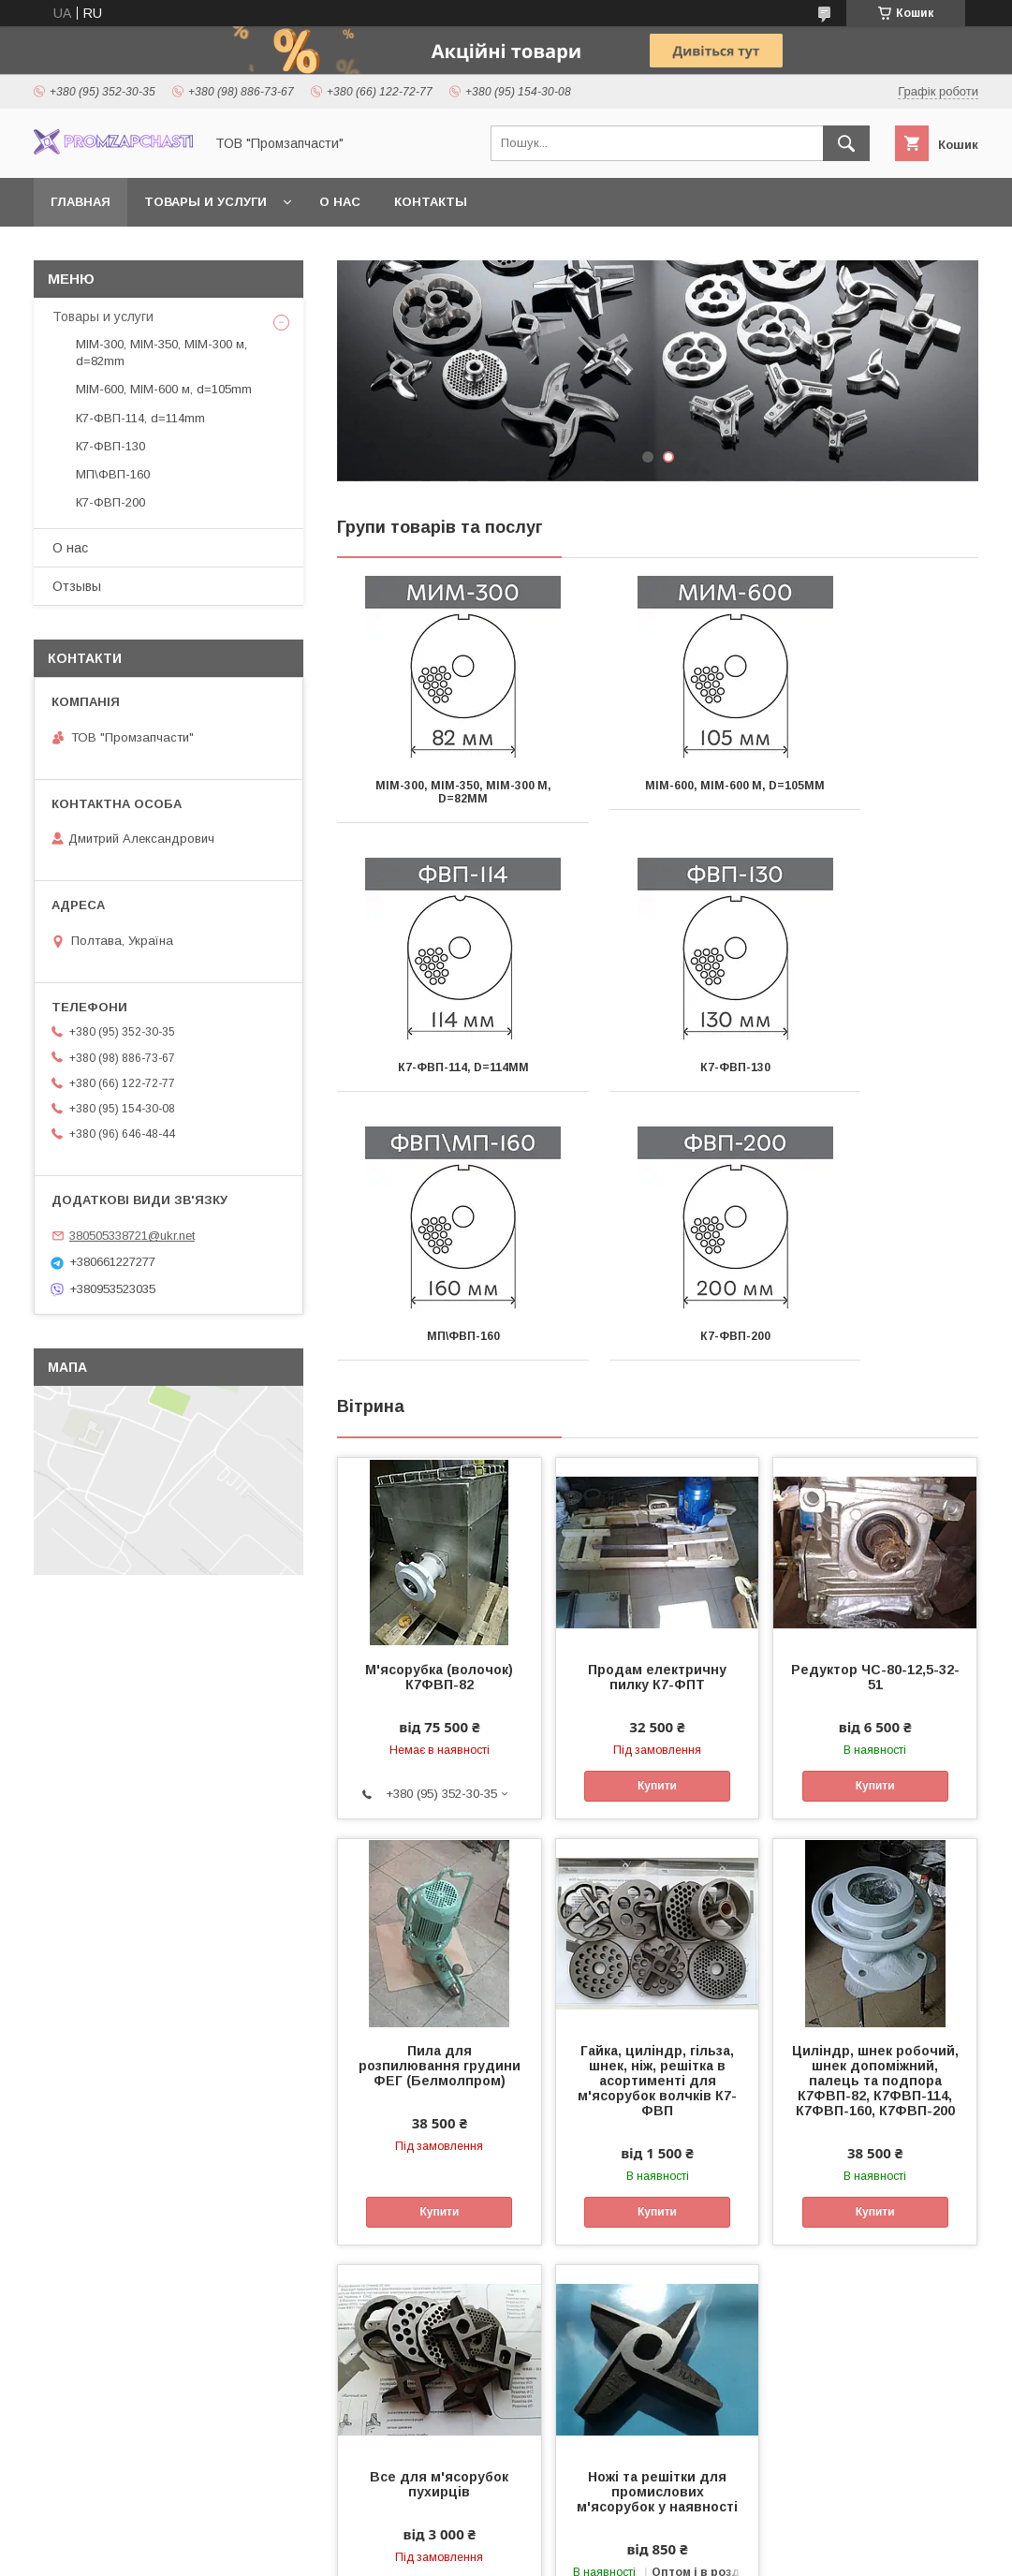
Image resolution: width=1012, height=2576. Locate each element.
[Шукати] (846, 143)
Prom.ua (595, 2533)
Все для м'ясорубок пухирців (439, 2215)
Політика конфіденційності (637, 2550)
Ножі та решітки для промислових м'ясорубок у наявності (657, 2223)
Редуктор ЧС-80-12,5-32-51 (875, 1408)
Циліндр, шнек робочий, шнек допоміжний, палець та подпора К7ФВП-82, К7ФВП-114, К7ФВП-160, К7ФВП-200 (875, 1811)
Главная (80, 202)
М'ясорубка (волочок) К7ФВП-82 (439, 1408)
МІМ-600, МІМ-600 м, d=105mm (657, 792)
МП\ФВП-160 (657, 1067)
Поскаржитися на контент (491, 2550)
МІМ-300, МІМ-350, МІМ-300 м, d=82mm (437, 792)
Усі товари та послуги (899, 2415)
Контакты (430, 202)
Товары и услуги (205, 202)
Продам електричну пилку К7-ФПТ (657, 1408)
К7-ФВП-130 (438, 1067)
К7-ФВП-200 (878, 1067)
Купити (657, 1517)
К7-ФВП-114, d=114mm (878, 785)
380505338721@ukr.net (132, 1236)
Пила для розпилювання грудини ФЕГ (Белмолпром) (440, 1796)
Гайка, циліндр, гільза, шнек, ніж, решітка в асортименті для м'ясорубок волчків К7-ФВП (657, 1811)
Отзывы (76, 586)
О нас (339, 202)
